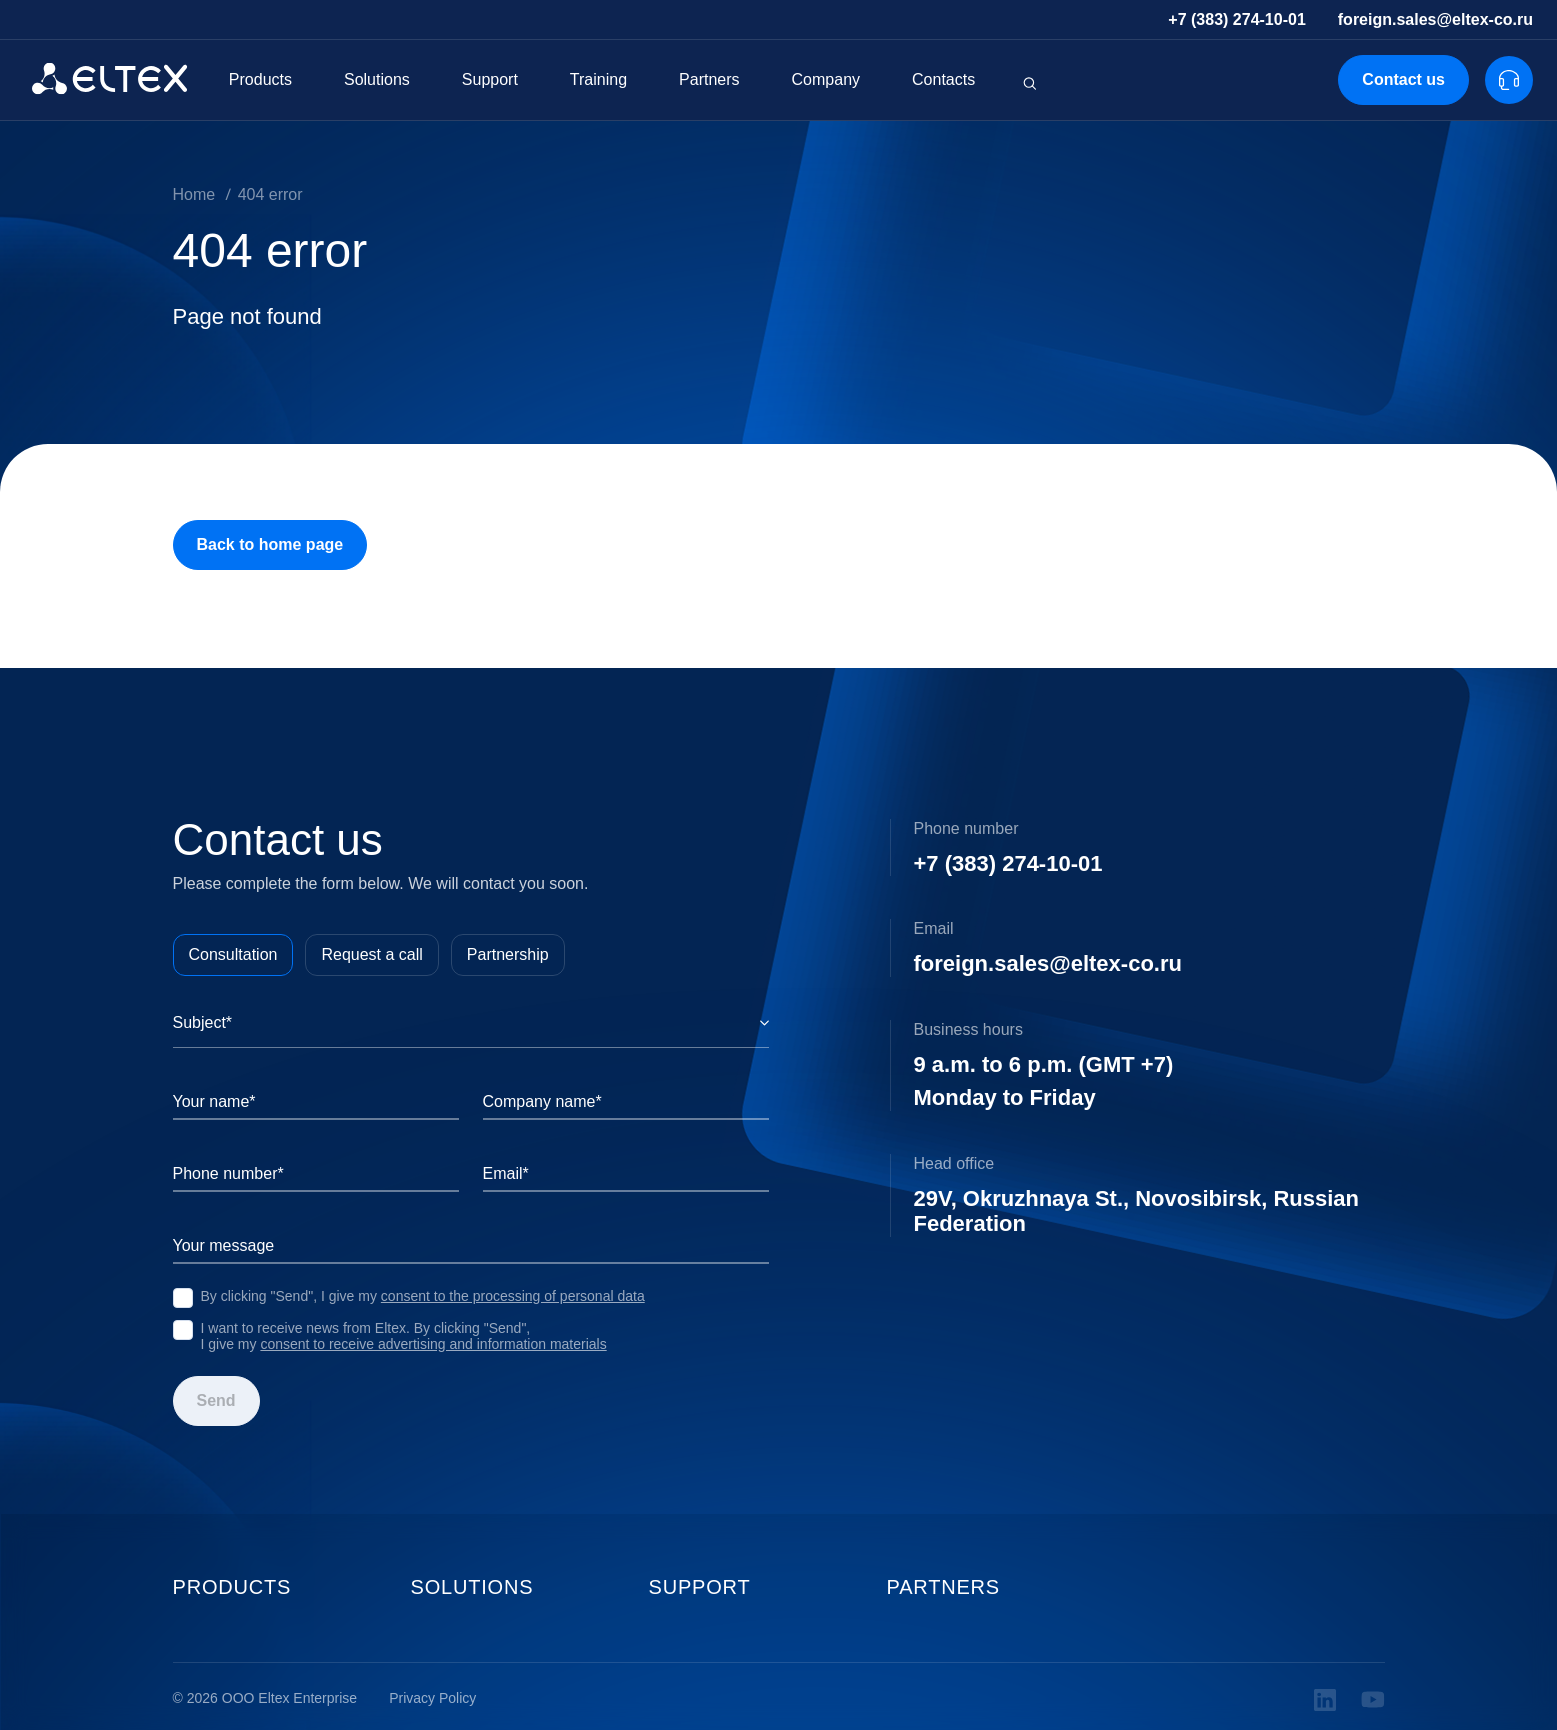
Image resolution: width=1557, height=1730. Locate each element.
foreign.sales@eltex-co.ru (1435, 20)
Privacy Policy (432, 1698)
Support (490, 79)
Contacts (943, 79)
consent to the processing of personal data (513, 1296)
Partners (709, 79)
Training (598, 79)
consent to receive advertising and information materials (433, 1344)
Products (260, 79)
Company (826, 79)
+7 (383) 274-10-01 (1236, 20)
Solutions (377, 79)
